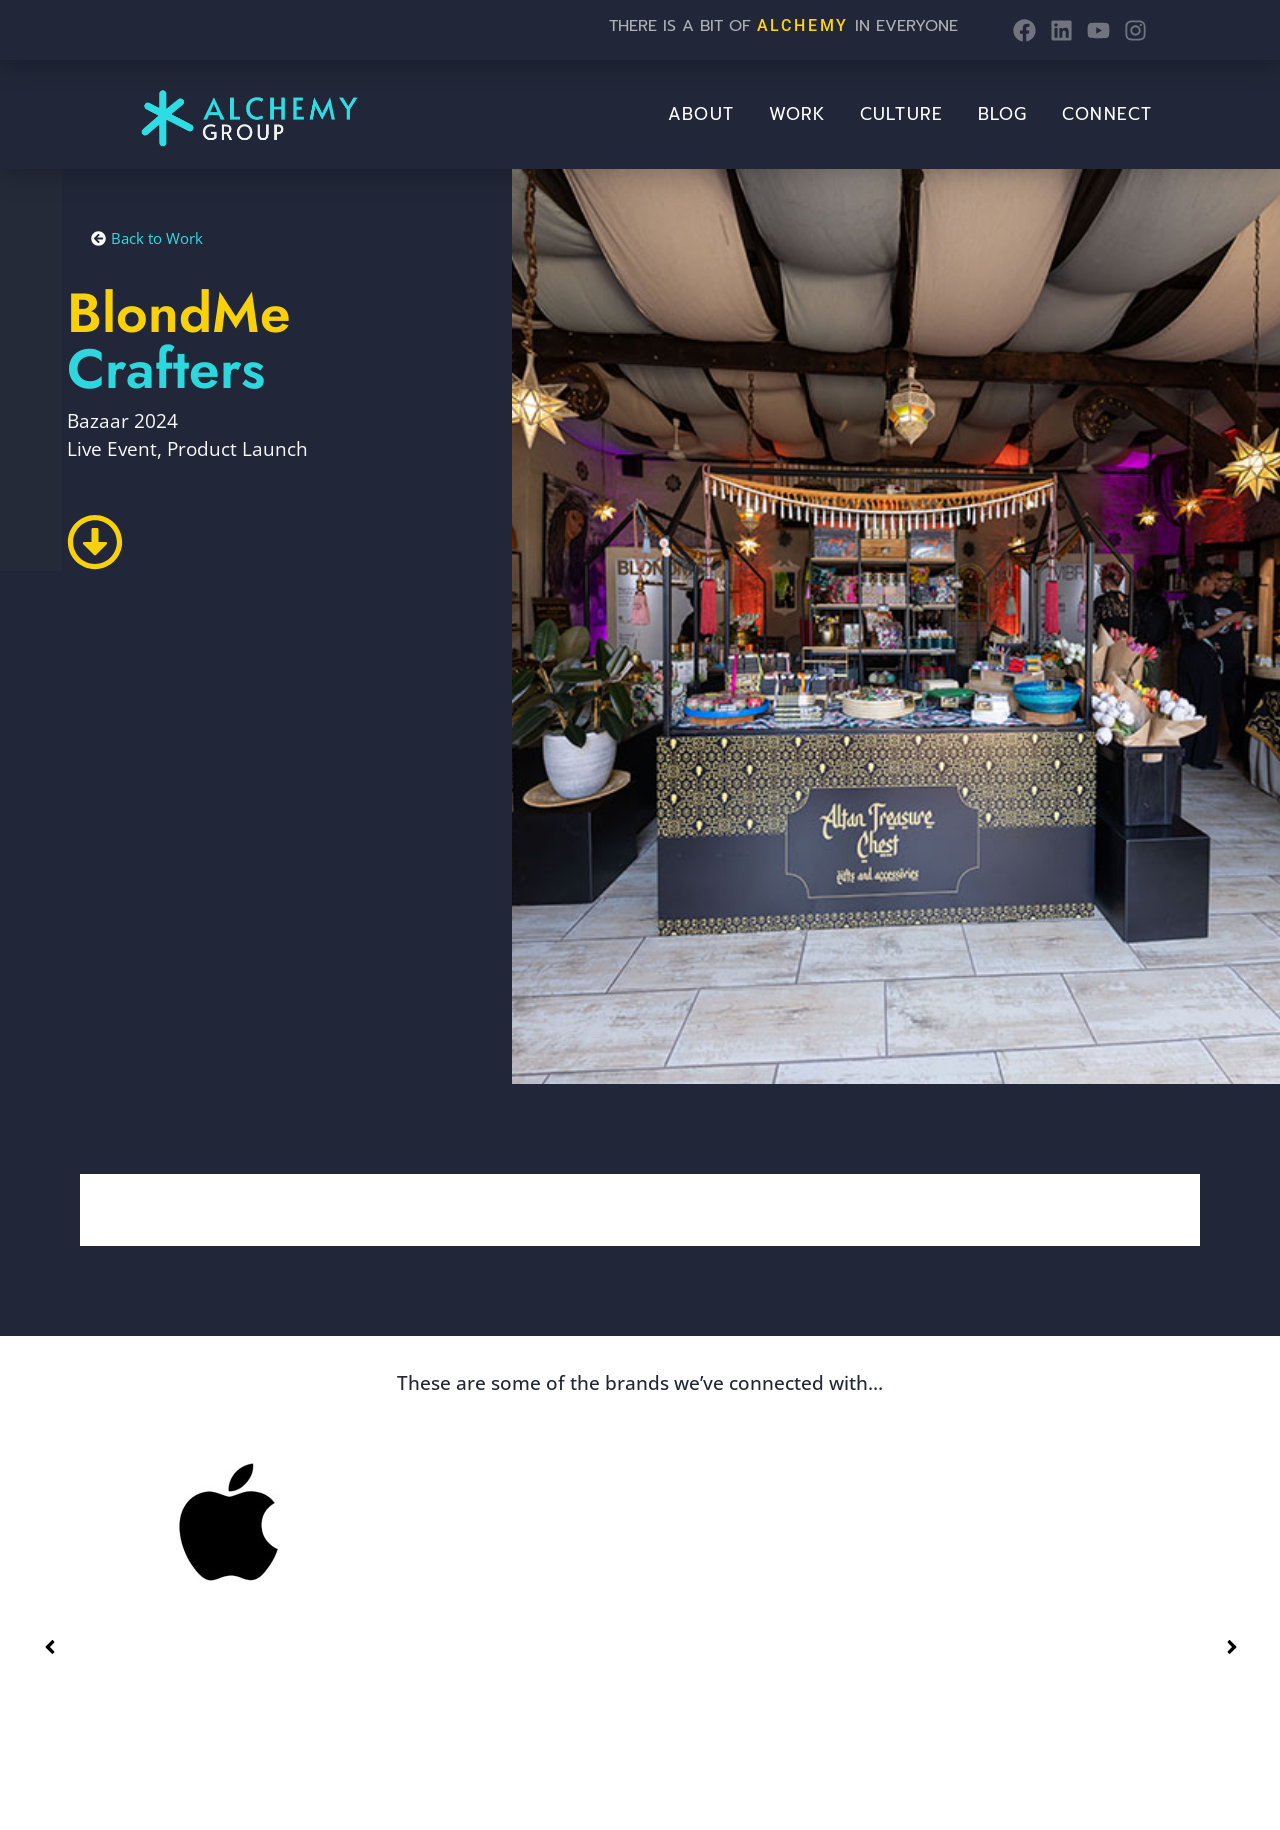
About (701, 114)
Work (797, 114)
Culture (901, 114)
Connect (1107, 114)
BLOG (1002, 114)
